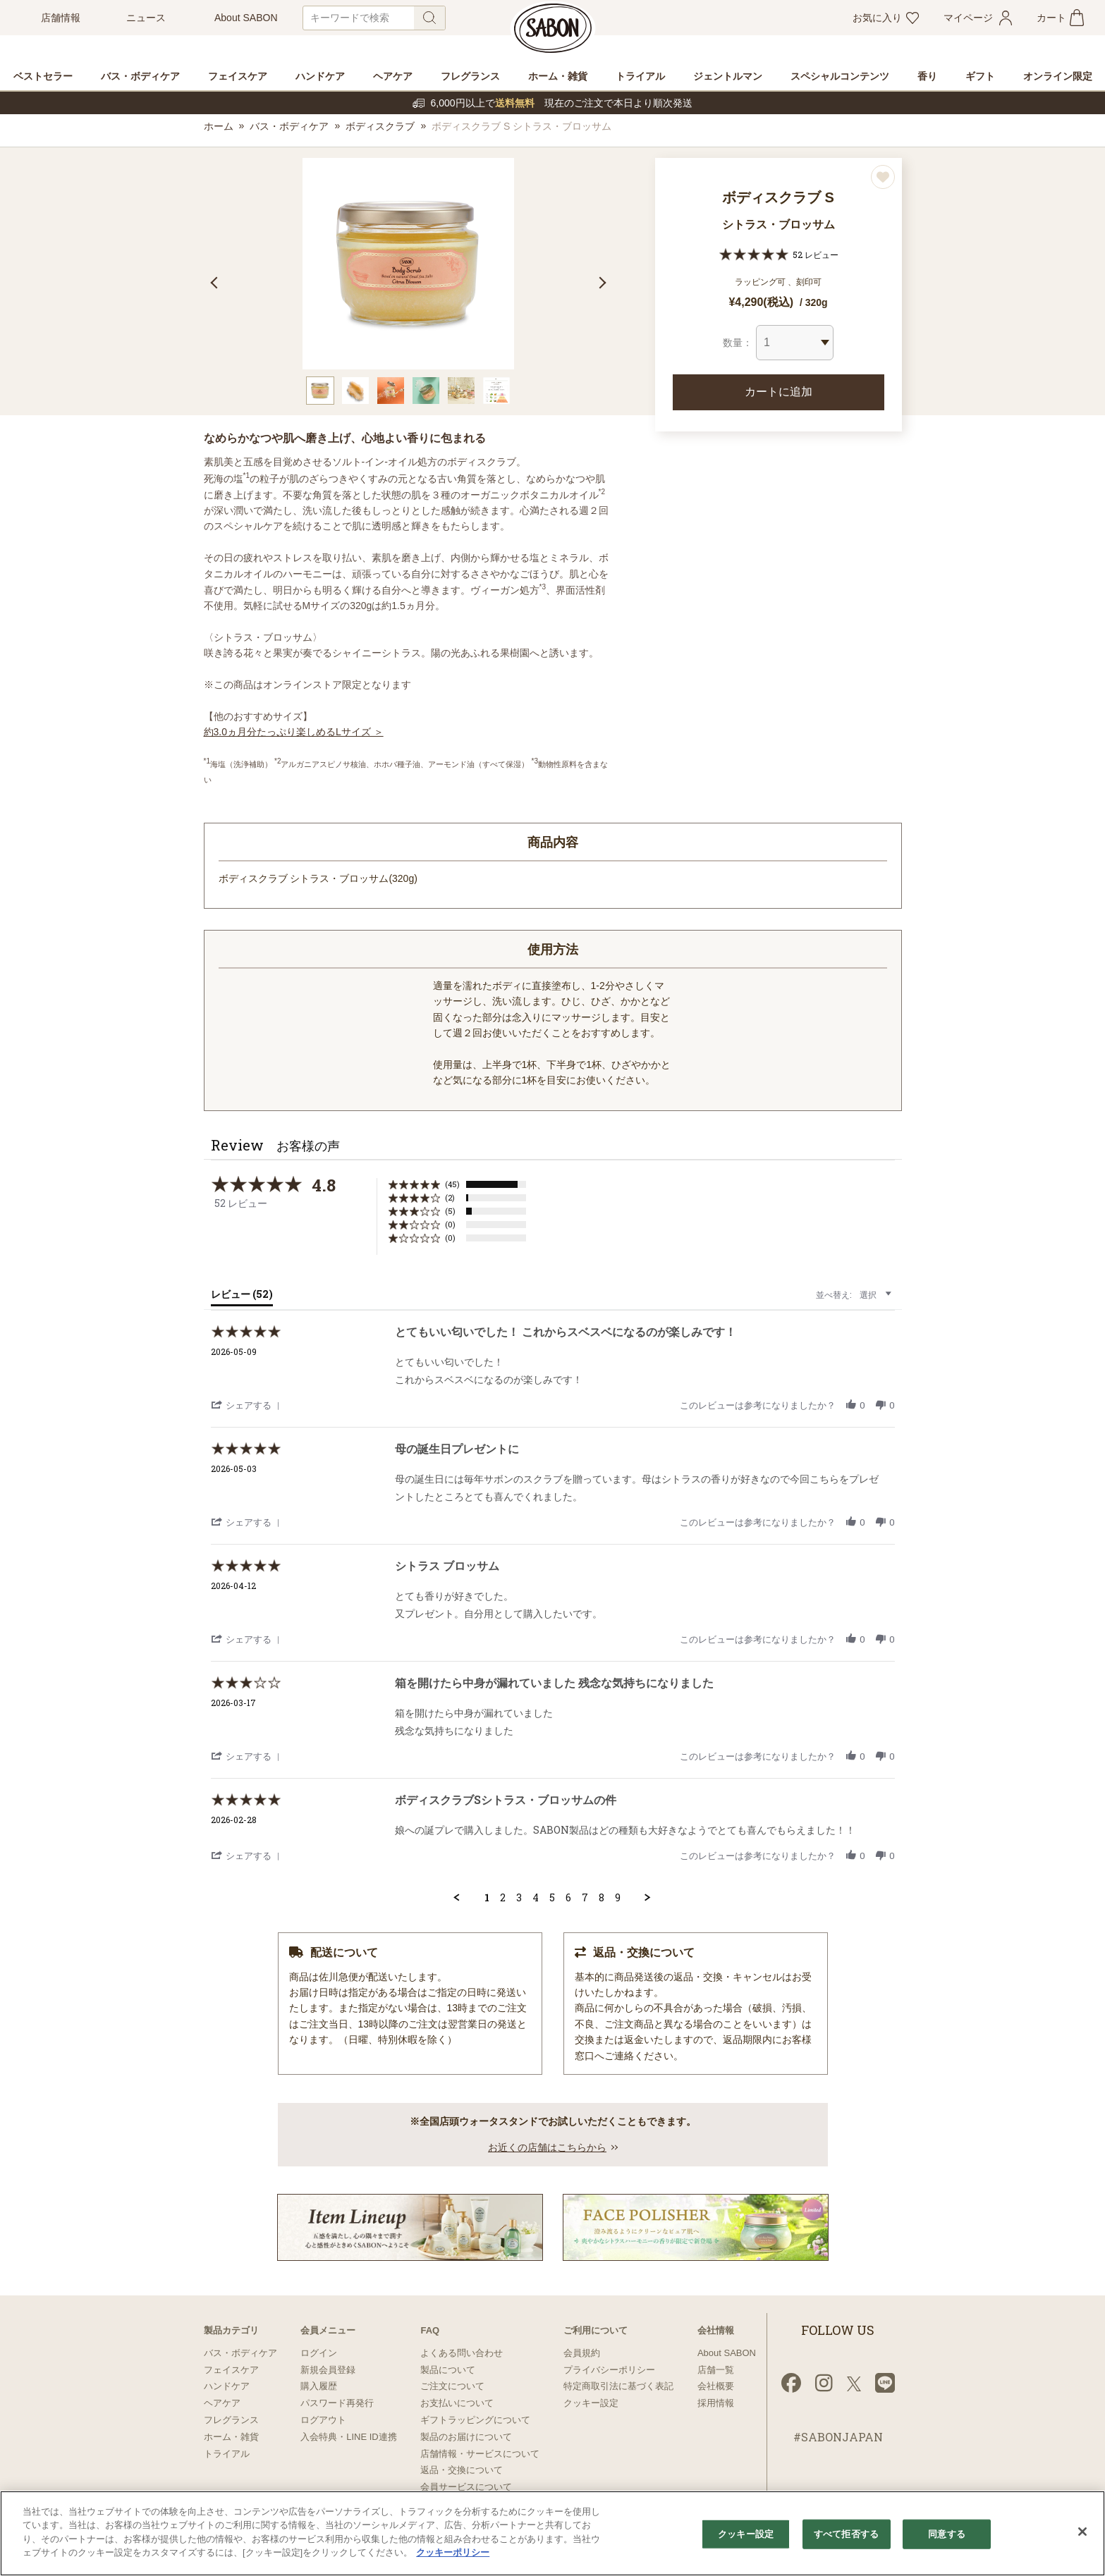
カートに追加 (778, 392)
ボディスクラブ (380, 126)
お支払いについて (457, 2403)
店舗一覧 (715, 2370)
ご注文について (452, 2386)
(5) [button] (450, 1211)
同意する (946, 2534)
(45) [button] (452, 1184)
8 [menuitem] (601, 1897)
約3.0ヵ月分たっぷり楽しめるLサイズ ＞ (294, 731)
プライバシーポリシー (609, 2370)
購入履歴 (318, 2386)
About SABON (726, 2353)
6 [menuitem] (568, 1897)
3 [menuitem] (519, 1897)
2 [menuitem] (503, 1897)
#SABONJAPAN (838, 2436)
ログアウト (323, 2420)
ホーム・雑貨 (231, 2436)
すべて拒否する (846, 2534)
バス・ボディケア (289, 126)
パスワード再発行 (337, 2403)
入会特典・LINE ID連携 (348, 2436)
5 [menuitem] (552, 1897)
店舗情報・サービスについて (479, 2453)
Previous (216, 282)
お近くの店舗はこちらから (547, 2147)
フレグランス (231, 2420)
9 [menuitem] (618, 1897)
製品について (447, 2370)
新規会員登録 (327, 2370)
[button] (247, 1404)
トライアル (227, 2453)
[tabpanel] (408, 263)
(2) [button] (450, 1197)
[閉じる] (1082, 2531)
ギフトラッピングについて (475, 2420)
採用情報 (715, 2403)
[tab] (242, 1297)
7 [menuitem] (585, 1897)
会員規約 (581, 2353)
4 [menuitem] (535, 1897)
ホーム (218, 126)
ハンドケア (227, 2386)
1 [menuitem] (486, 1897)
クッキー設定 (590, 2403)
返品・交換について (461, 2470)
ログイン (318, 2353)
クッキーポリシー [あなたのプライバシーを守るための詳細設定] (452, 2552)
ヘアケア (222, 2403)
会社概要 (715, 2386)
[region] (552, 2533)
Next (600, 282)
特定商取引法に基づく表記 (618, 2386)
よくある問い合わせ (461, 2353)
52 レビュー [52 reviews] (815, 254)
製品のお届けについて (466, 2436)
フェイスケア (231, 2370)
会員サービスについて (466, 2487)
